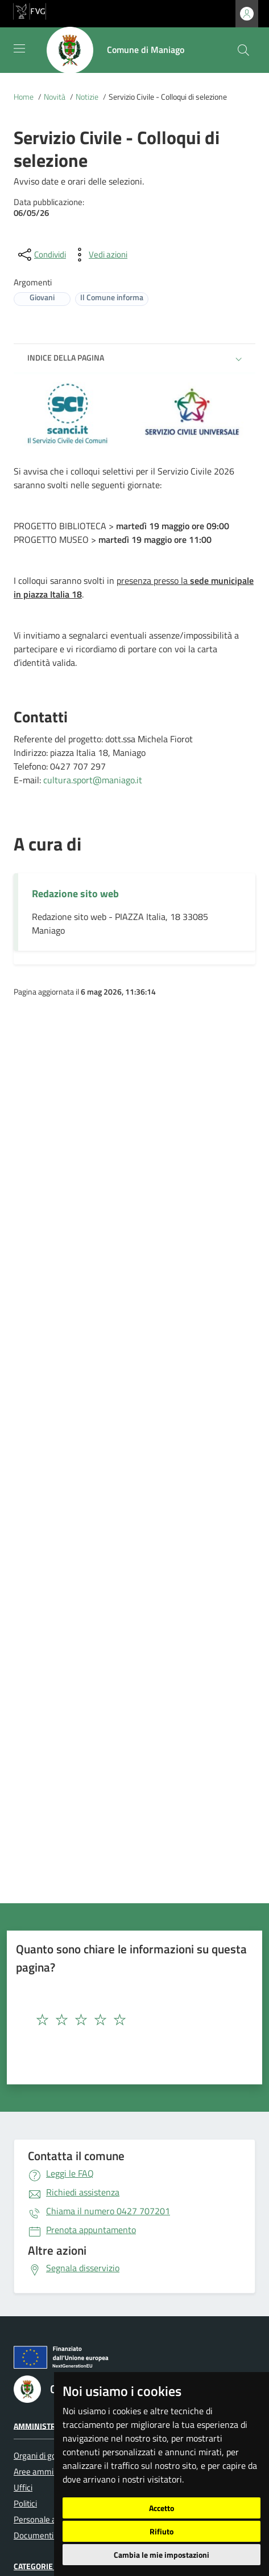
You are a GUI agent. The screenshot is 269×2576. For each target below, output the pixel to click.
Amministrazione (48, 2425)
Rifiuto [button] (161, 2531)
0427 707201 (108, 2211)
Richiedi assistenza (82, 2192)
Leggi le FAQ (70, 2173)
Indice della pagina (65, 357)
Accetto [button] (161, 2508)
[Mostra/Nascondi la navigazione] (19, 48)
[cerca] (243, 50)
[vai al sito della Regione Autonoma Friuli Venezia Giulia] (29, 10)
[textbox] (113, 2020)
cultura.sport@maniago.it (92, 780)
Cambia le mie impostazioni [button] (161, 2555)
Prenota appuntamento (91, 2229)
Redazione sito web (75, 893)
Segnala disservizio (82, 2268)
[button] (239, 359)
